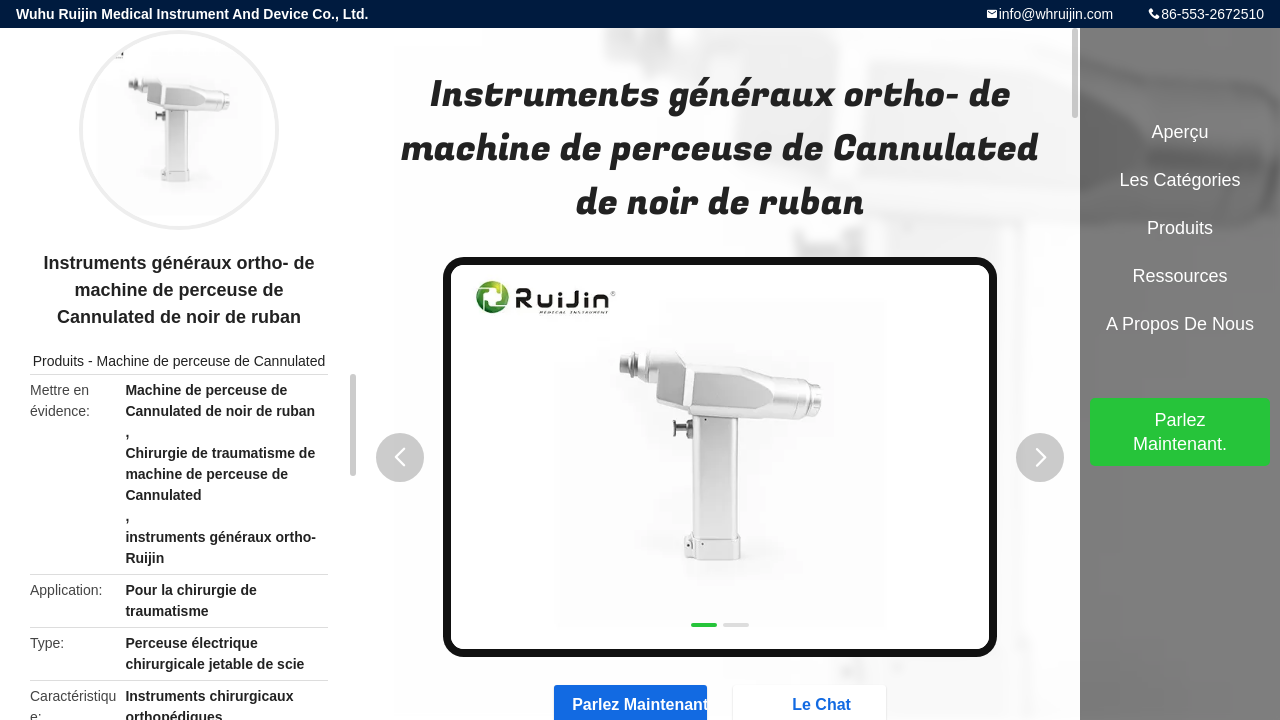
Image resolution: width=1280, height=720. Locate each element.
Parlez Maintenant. (1180, 432)
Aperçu (1179, 132)
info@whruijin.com (1056, 14)
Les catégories (1179, 180)
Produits (58, 361)
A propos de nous (1180, 324)
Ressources (1179, 276)
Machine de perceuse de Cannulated (210, 361)
